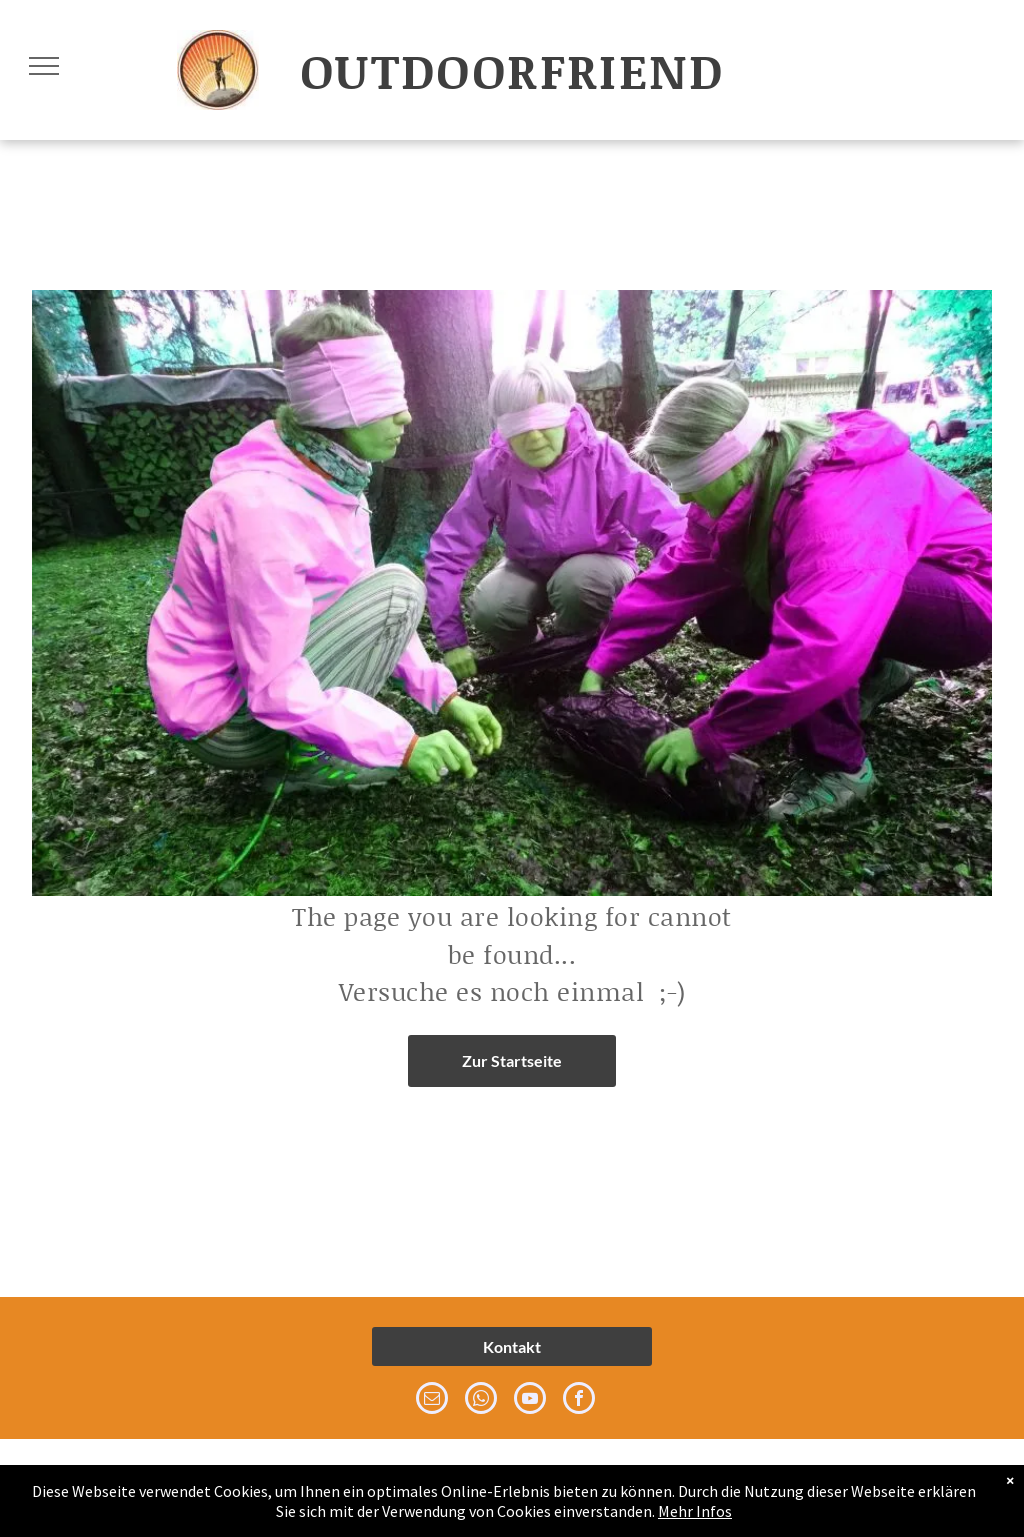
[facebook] (579, 1400)
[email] (432, 1400)
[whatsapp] (481, 1400)
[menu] (44, 66)
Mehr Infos (695, 1511)
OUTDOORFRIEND (512, 70)
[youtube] (530, 1400)
